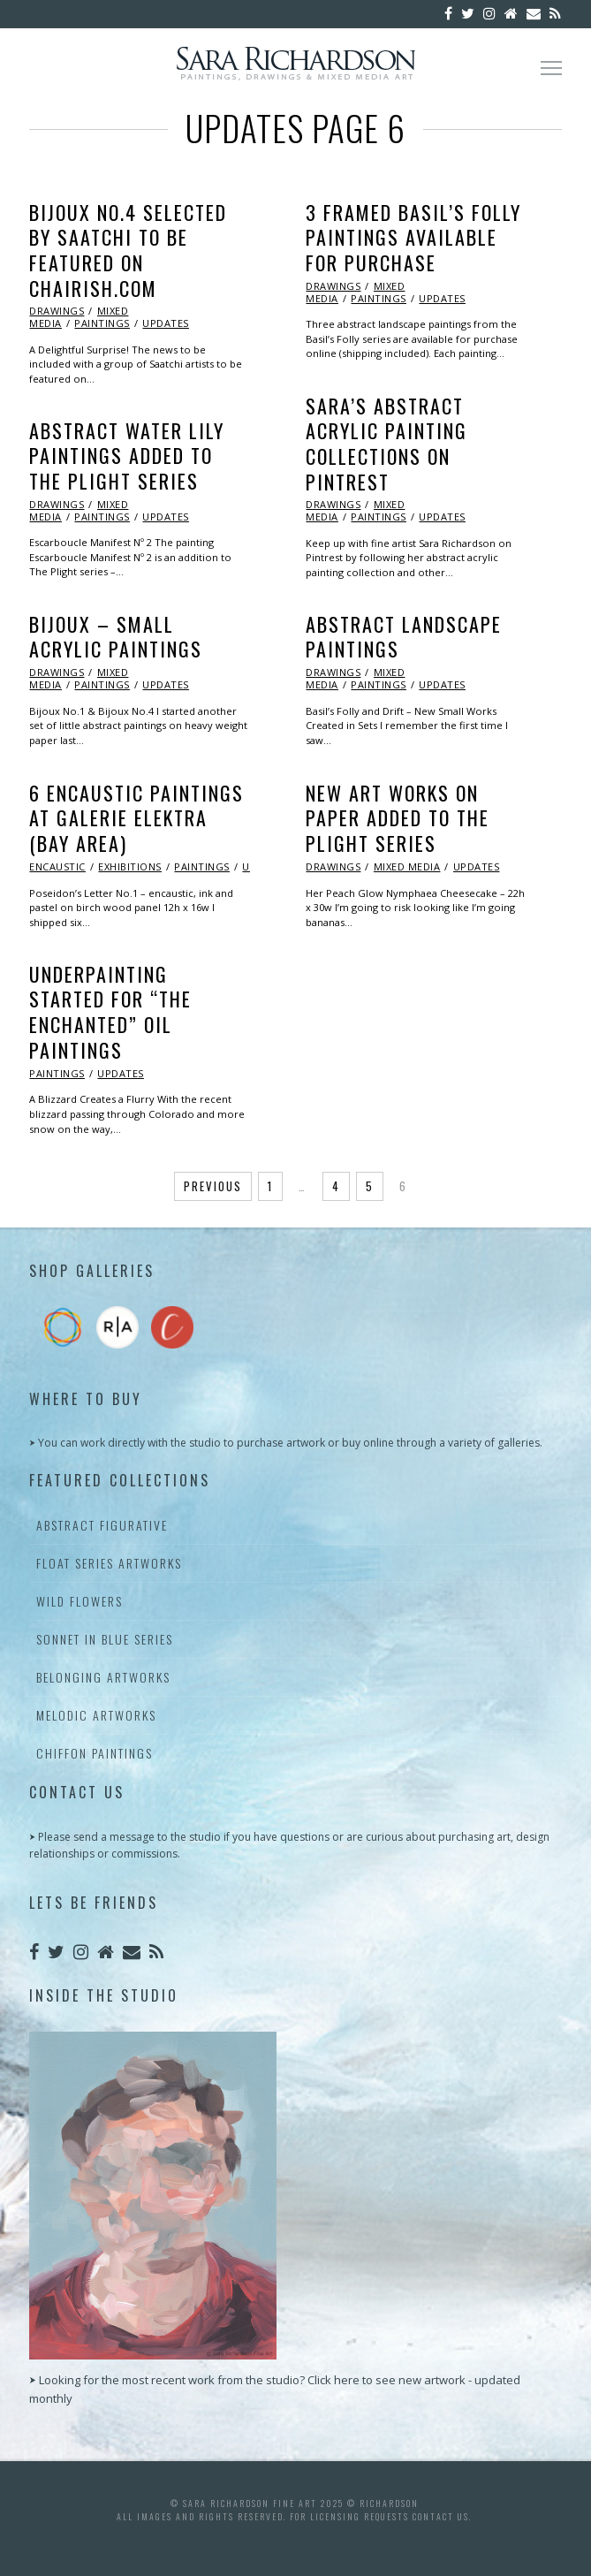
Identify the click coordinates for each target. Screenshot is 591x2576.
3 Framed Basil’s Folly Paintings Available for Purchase (413, 237)
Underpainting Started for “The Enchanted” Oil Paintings (110, 1012)
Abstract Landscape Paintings (404, 637)
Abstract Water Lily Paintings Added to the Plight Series (126, 455)
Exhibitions (130, 866)
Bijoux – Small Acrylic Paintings (115, 637)
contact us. (442, 2516)
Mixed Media (407, 866)
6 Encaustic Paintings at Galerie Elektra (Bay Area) (136, 818)
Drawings (56, 310)
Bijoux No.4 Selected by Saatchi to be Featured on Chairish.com (128, 250)
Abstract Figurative (102, 1525)
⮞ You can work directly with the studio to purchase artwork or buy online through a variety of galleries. (285, 1442)
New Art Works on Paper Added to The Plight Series (397, 818)
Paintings (102, 323)
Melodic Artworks (96, 1715)
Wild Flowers (79, 1601)
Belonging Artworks (103, 1677)
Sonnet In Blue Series (104, 1639)
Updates (165, 323)
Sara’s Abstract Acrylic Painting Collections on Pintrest (386, 443)
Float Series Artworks (109, 1563)
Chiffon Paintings (94, 1753)
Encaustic (57, 866)
